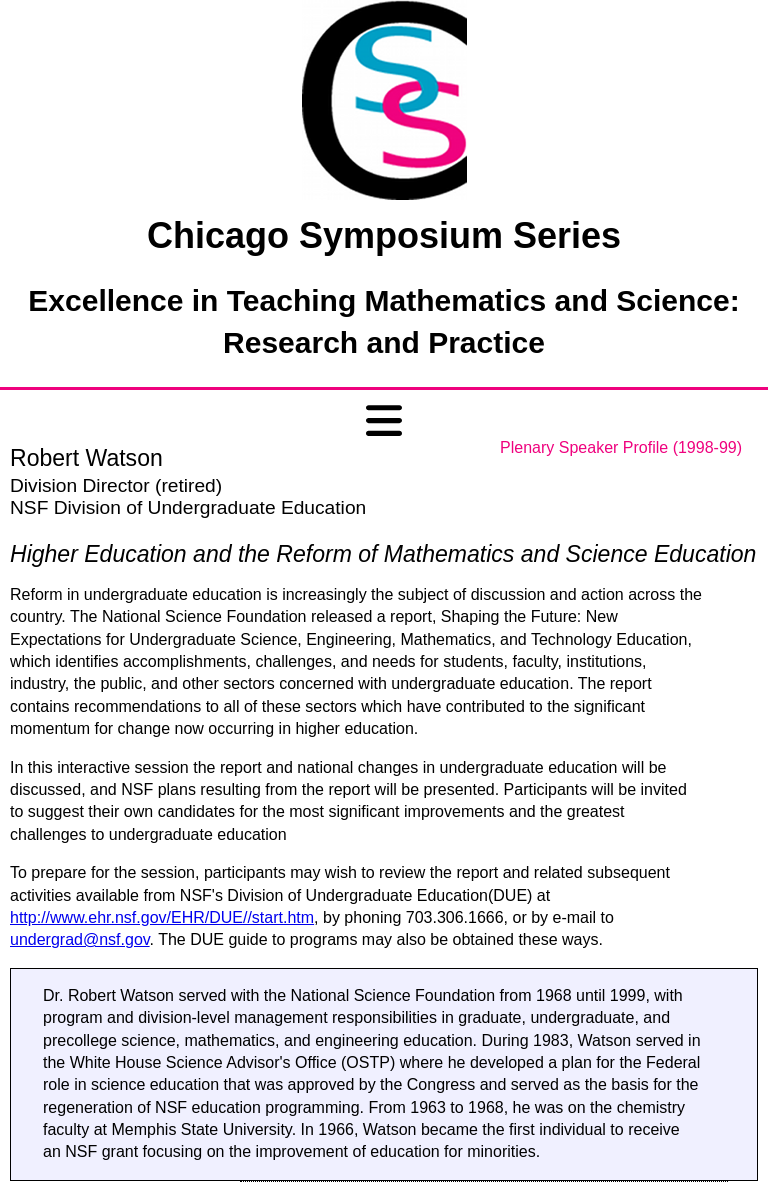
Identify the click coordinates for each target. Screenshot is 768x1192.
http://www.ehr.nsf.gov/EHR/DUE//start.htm (162, 917)
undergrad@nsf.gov (80, 939)
